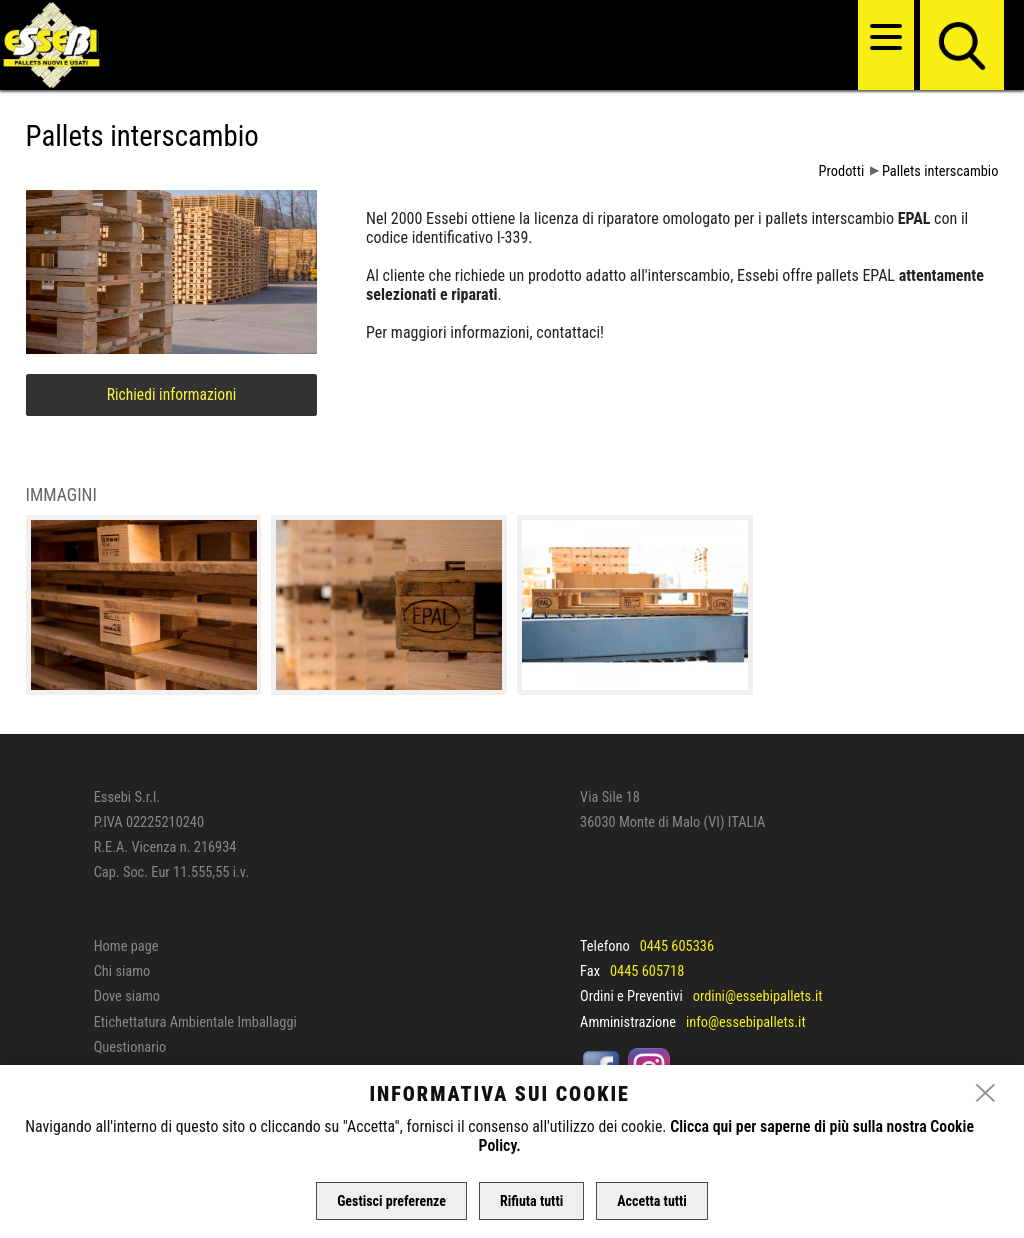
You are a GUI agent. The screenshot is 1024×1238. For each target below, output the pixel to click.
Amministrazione (628, 1022)
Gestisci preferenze (391, 1201)
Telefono (605, 946)
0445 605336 (677, 946)
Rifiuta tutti (531, 1201)
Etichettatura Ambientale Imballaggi (195, 1022)
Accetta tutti (652, 1201)
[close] (986, 1094)
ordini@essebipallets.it (758, 996)
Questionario (130, 1047)
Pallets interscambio (940, 171)
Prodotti (842, 171)
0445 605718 (647, 971)
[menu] (886, 37)
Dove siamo (127, 996)
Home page (126, 946)
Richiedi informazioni (172, 395)
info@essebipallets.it (746, 1022)
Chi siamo (122, 971)
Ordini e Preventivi (631, 996)
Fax (590, 971)
